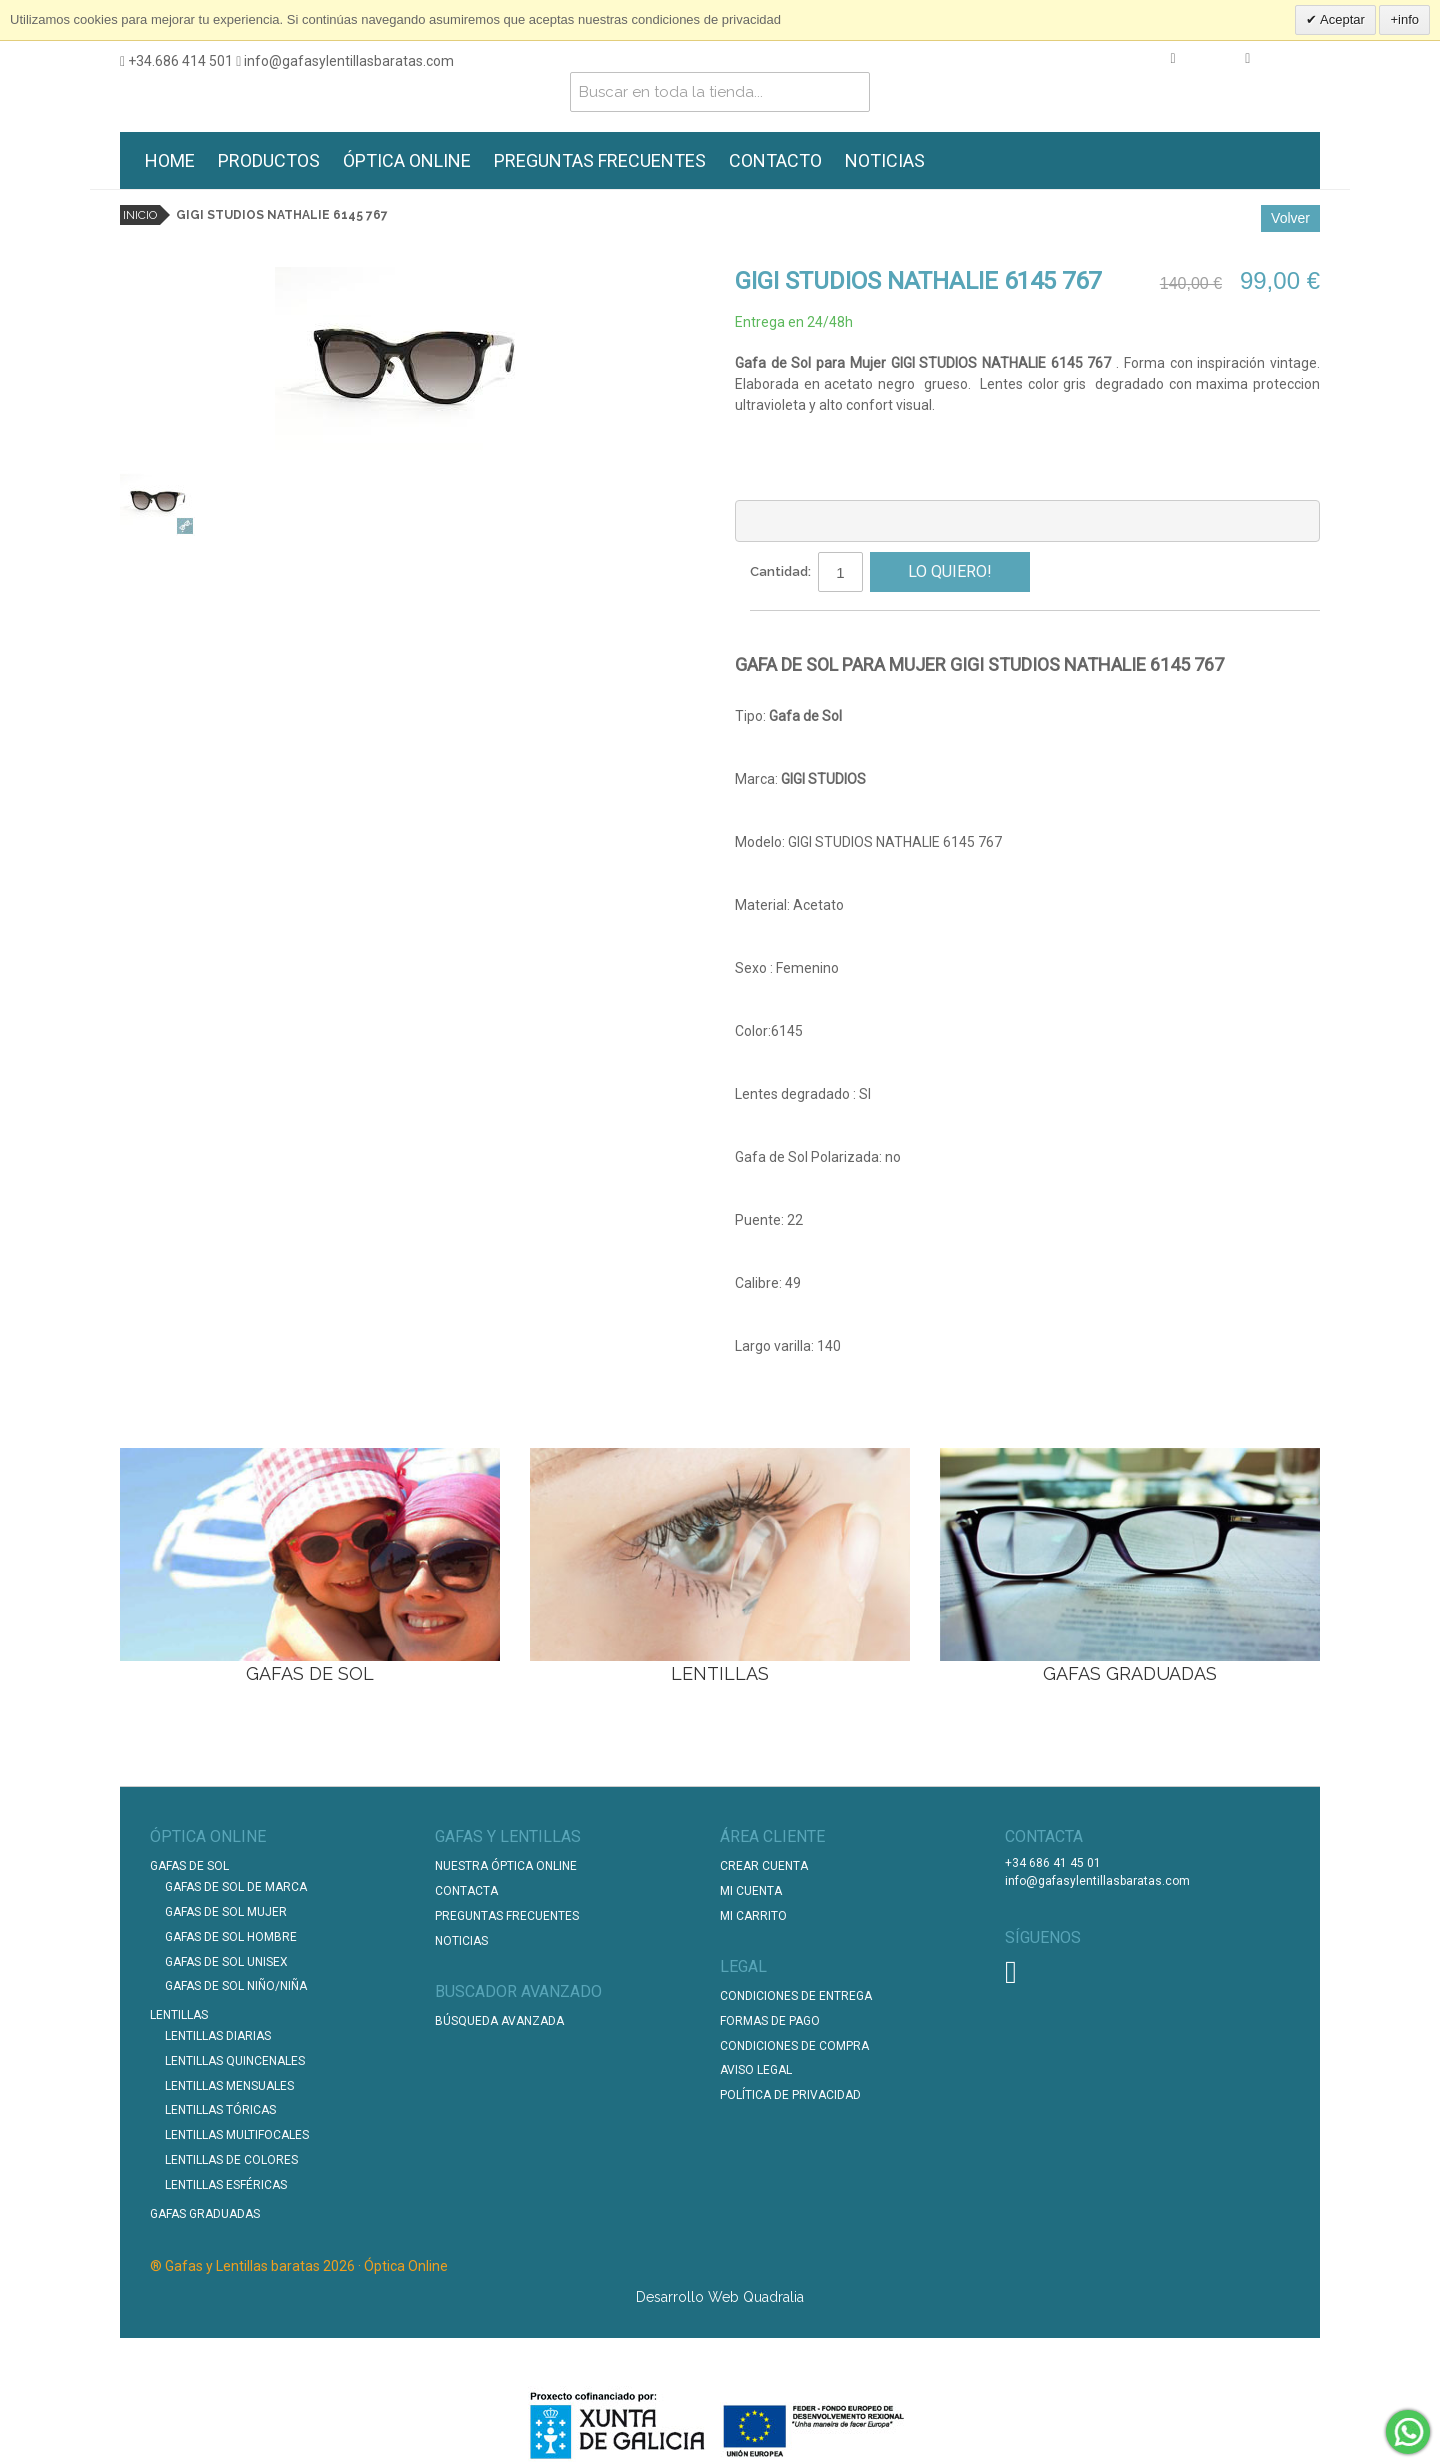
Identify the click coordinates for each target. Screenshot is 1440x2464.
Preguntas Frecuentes (507, 1915)
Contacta (466, 1890)
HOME (170, 160)
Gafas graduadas (205, 2213)
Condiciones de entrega (796, 1995)
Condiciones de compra (794, 2045)
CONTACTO (775, 160)
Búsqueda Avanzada (499, 2020)
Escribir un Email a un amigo (770, 633)
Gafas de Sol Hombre (231, 1936)
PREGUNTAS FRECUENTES (600, 160)
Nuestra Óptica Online (507, 1865)
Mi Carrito (753, 1915)
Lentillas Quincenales (235, 2060)
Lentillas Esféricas (226, 2184)
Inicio (140, 215)
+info (1404, 19)
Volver (1290, 218)
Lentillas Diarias (218, 2035)
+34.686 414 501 (176, 61)
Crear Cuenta (764, 1865)
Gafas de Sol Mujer (226, 1911)
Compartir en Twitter (850, 633)
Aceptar (1341, 19)
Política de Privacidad (790, 2094)
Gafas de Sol (189, 1865)
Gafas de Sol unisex (226, 1961)
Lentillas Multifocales (237, 2134)
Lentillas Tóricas (220, 2109)
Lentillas (179, 2014)
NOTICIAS (885, 160)
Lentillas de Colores (231, 2159)
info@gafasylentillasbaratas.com (345, 61)
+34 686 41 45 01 (1053, 1862)
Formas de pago (770, 2020)
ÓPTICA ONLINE (407, 160)
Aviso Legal (756, 2069)
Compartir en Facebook (810, 633)
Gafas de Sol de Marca (236, 1886)
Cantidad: (780, 570)
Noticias (461, 1940)
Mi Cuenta (751, 1890)
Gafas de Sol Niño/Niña (236, 1985)
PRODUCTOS (269, 160)
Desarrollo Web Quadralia (720, 2296)
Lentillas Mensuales (229, 2085)
